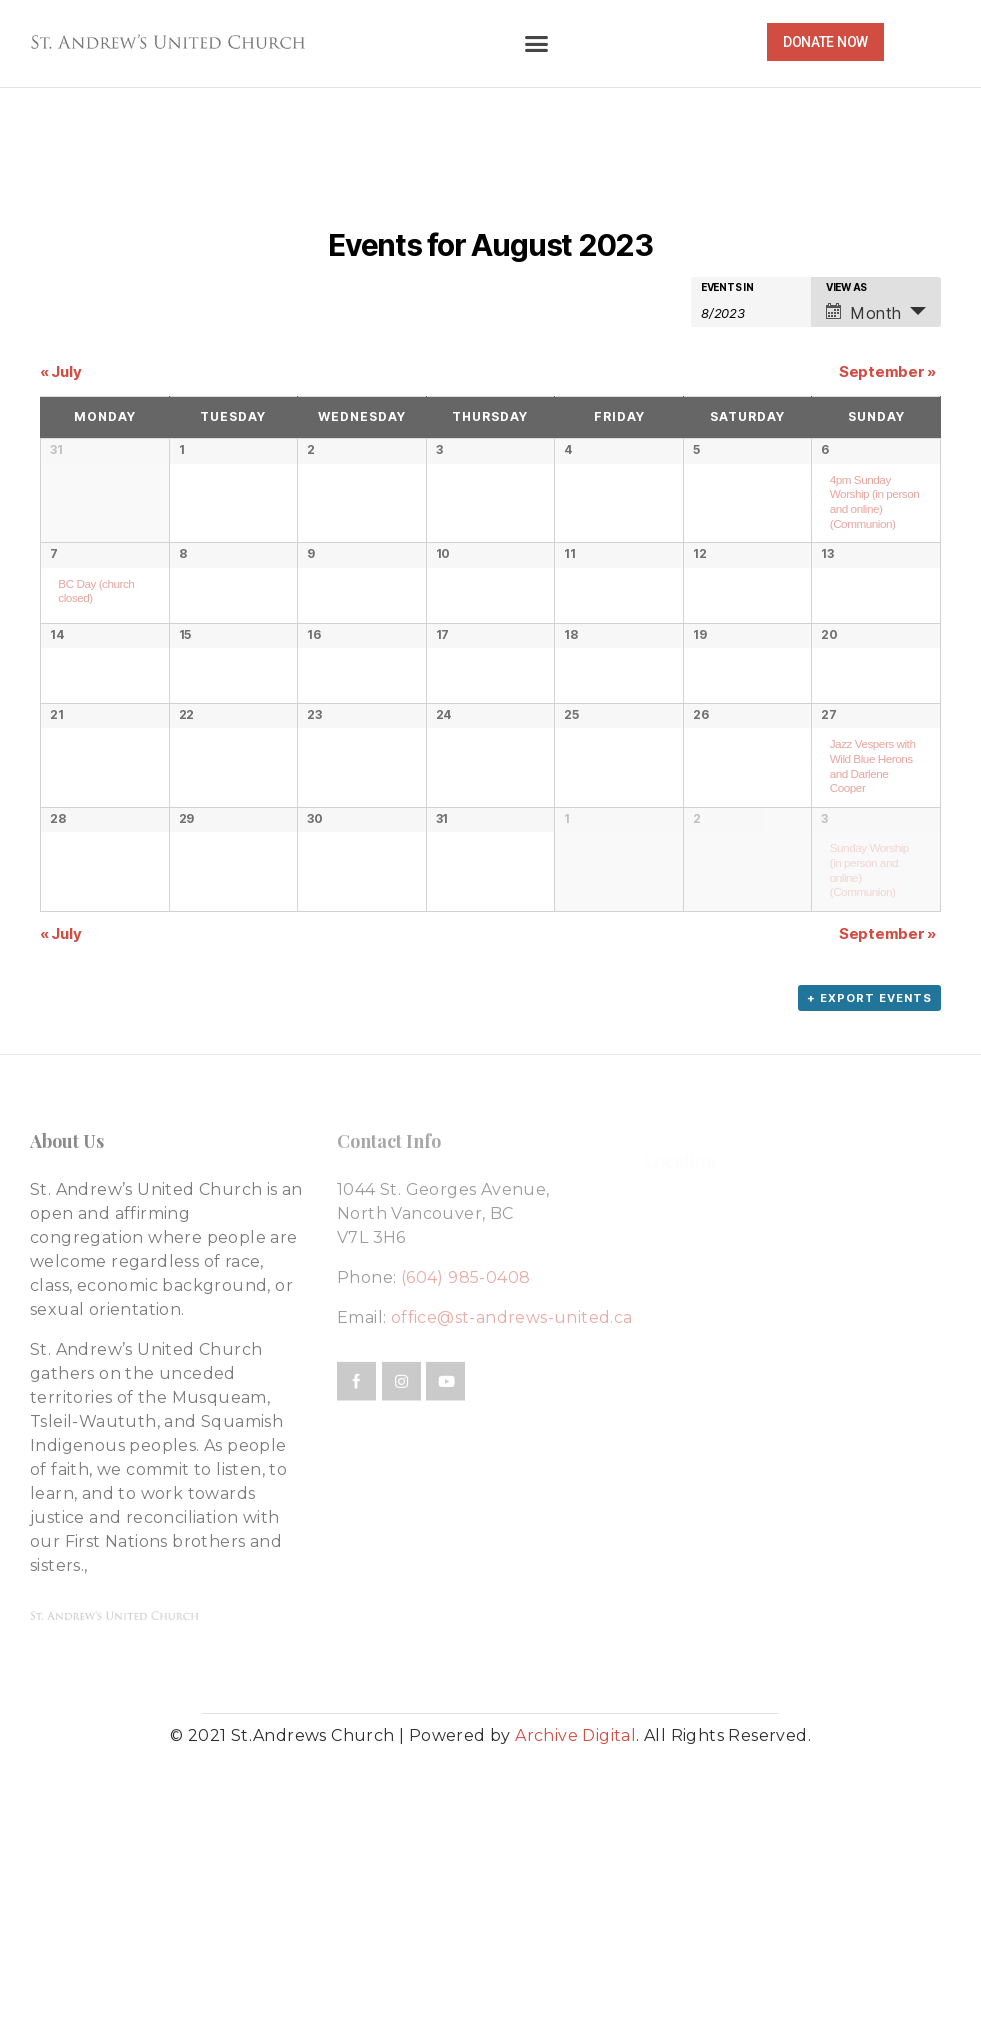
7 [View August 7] (54, 595)
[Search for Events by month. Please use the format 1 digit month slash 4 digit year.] (751, 311)
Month (864, 313)
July (60, 371)
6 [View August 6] (825, 449)
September (887, 371)
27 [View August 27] (828, 885)
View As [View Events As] (846, 287)
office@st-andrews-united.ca (512, 1570)
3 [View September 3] (824, 1030)
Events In (727, 287)
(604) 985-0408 (466, 1530)
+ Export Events (869, 1251)
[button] (536, 44)
